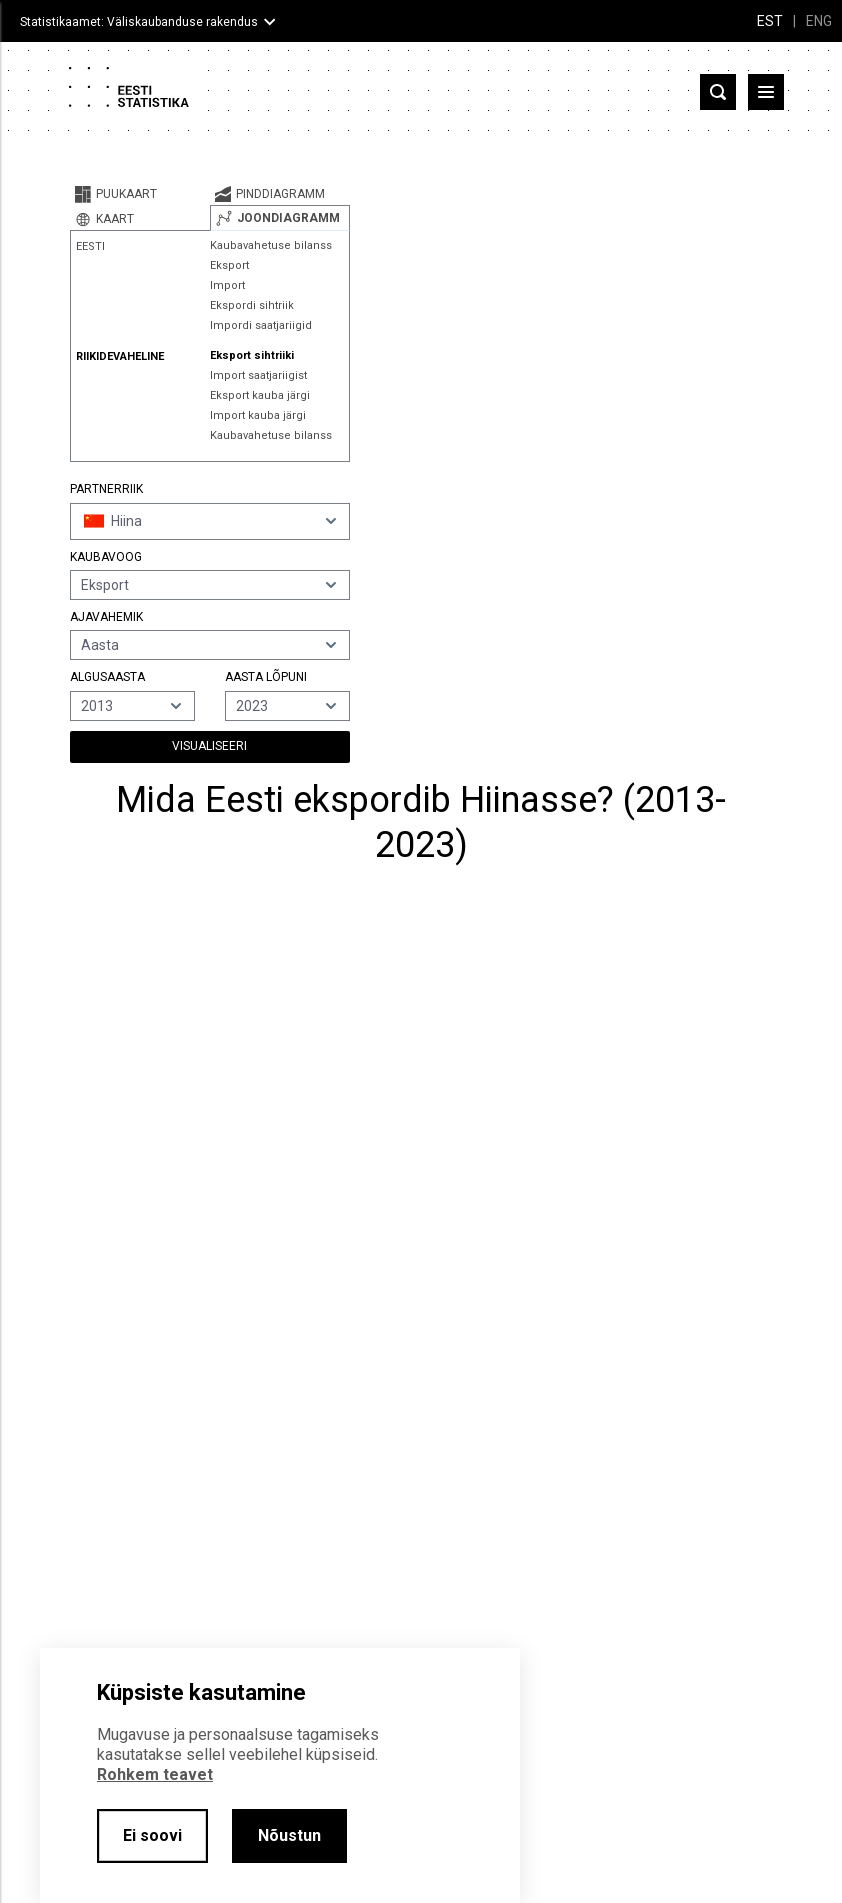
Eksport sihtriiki (252, 355)
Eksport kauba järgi (260, 395)
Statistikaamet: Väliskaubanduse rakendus (139, 22)
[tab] (140, 194)
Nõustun (289, 1835)
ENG (819, 21)
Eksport (229, 265)
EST (770, 21)
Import (227, 285)
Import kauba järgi (258, 415)
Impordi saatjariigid (261, 325)
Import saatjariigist (258, 375)
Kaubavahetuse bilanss (271, 245)
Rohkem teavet (155, 1774)
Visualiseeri (209, 746)
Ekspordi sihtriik (252, 305)
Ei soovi (152, 1835)
